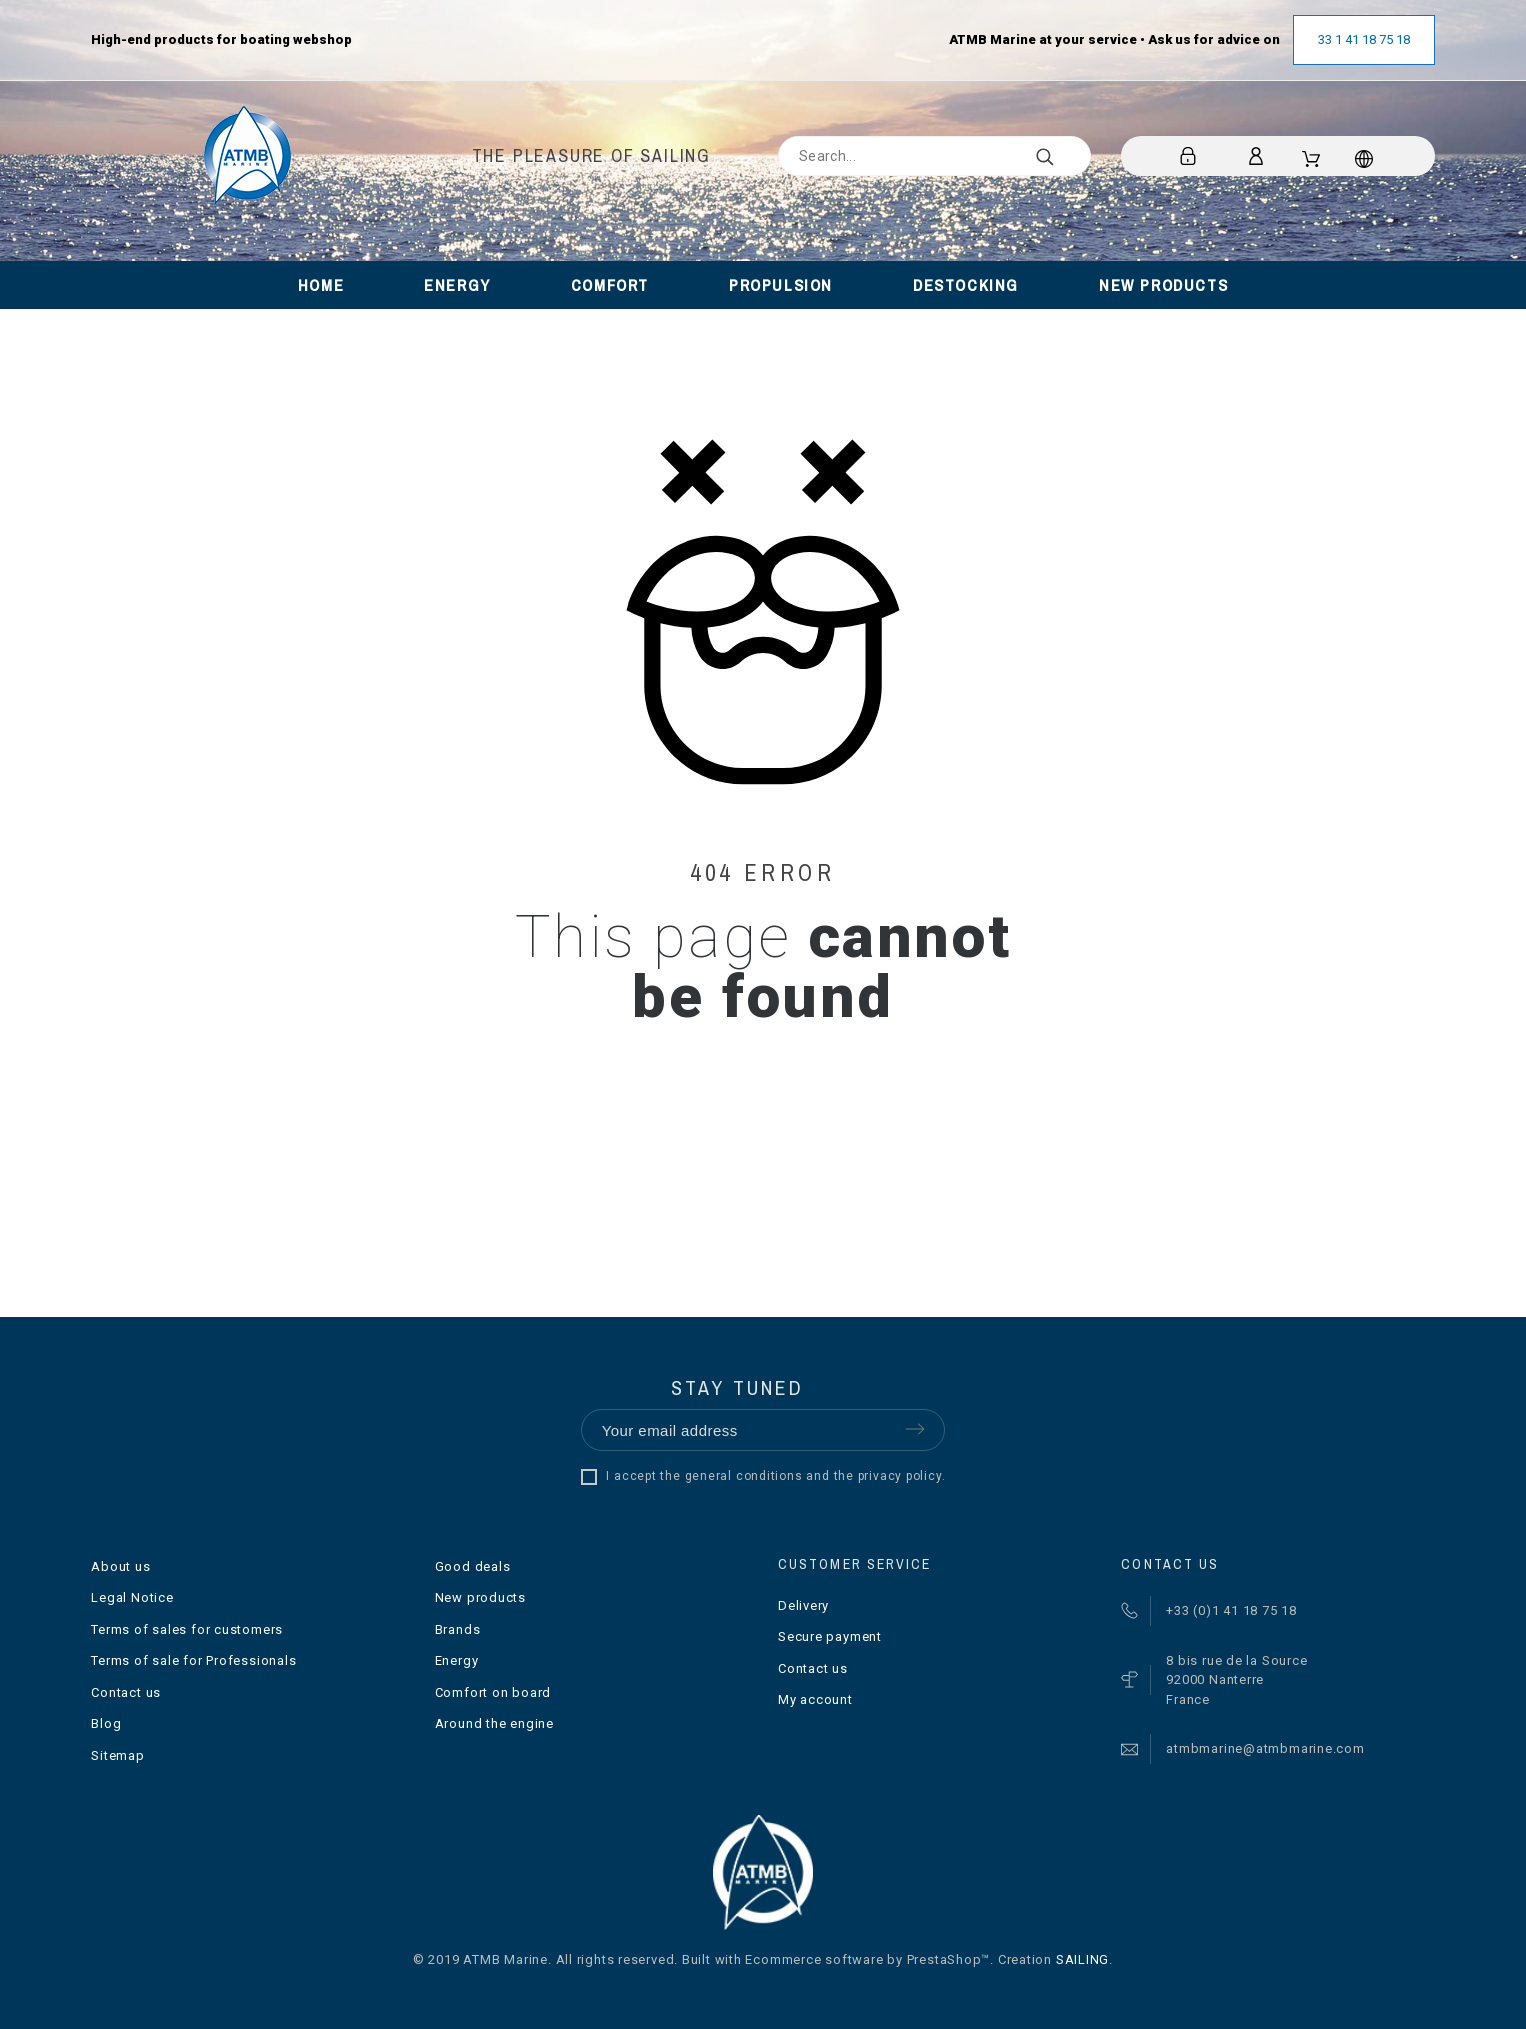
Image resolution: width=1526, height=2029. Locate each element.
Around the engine (494, 1723)
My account (815, 1699)
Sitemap (117, 1755)
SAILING (1082, 1959)
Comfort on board (493, 1692)
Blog (106, 1723)
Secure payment (830, 1636)
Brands (458, 1629)
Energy (457, 1660)
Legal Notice (132, 1597)
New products (480, 1597)
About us (120, 1566)
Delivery (803, 1605)
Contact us (126, 1692)
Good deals (473, 1566)
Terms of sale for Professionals (193, 1660)
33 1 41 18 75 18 (1364, 39)
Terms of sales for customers (187, 1629)
